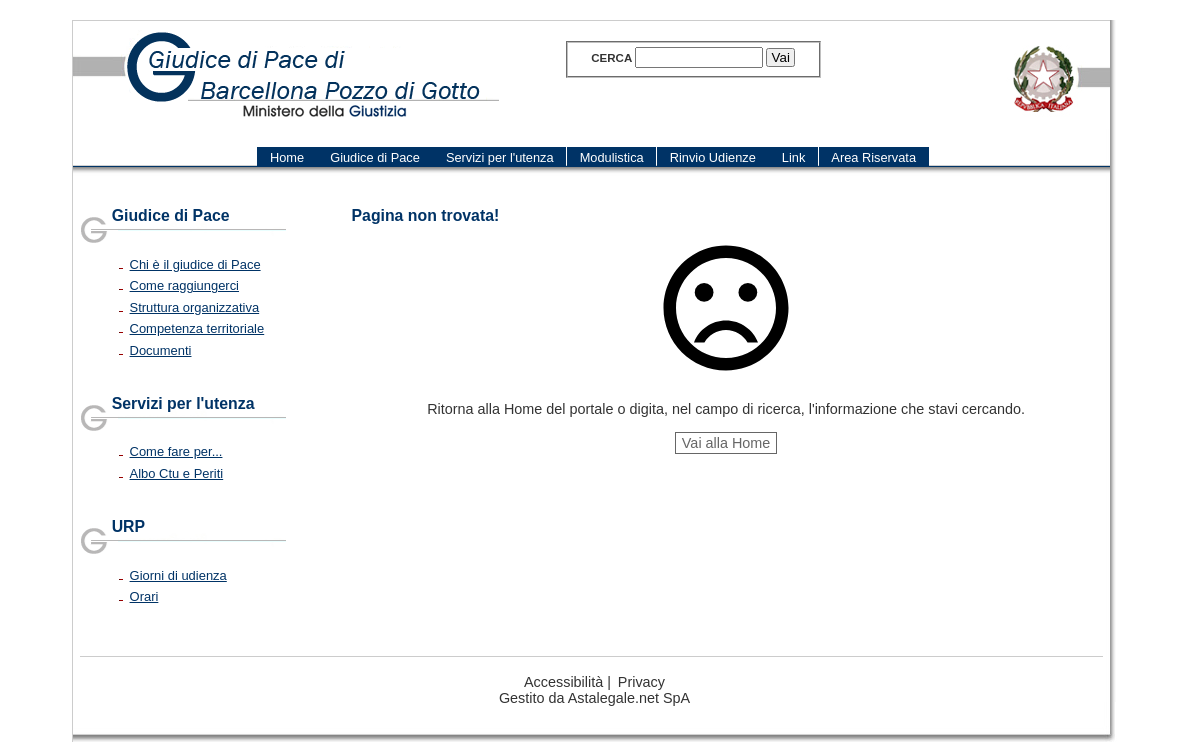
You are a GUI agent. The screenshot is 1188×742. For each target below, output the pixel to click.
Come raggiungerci (184, 285)
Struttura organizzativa (195, 307)
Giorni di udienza (178, 575)
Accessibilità (563, 682)
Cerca (611, 58)
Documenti (161, 350)
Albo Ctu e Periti (177, 473)
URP (128, 526)
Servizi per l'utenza (183, 403)
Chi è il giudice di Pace (195, 264)
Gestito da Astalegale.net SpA (594, 698)
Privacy (641, 682)
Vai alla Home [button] (726, 443)
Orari (144, 596)
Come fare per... (176, 451)
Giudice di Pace (171, 215)
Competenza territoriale (197, 328)
